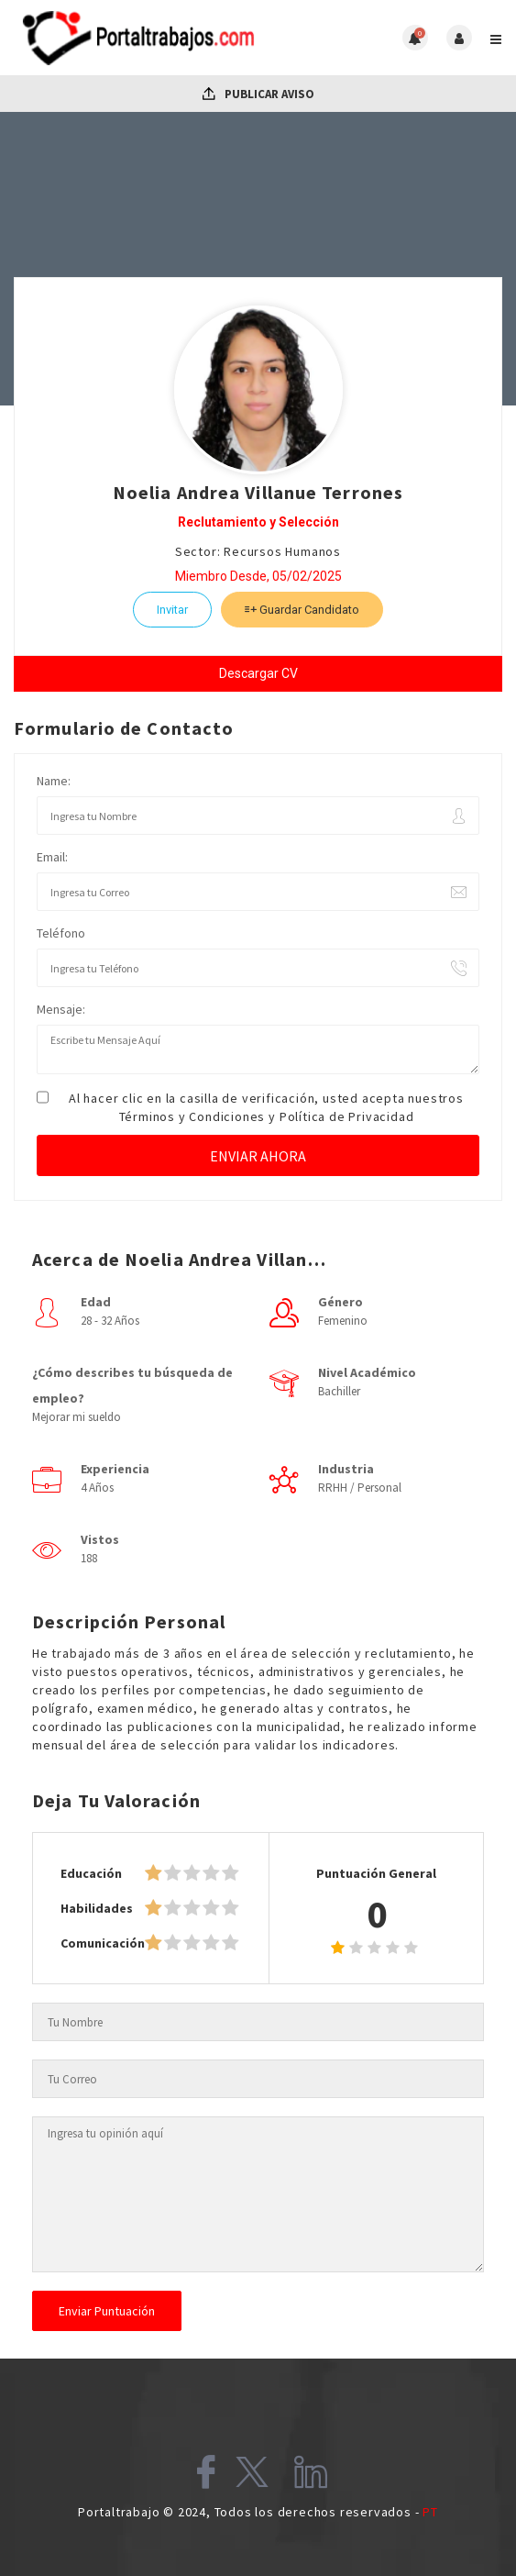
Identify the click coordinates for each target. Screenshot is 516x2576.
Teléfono (61, 933)
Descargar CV (258, 673)
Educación (91, 1873)
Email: (52, 857)
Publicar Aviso (258, 94)
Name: (54, 780)
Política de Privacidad (347, 1116)
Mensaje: (61, 1009)
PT (430, 2512)
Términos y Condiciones (192, 1116)
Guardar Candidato (302, 609)
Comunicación (102, 1943)
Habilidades (96, 1908)
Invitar (172, 609)
